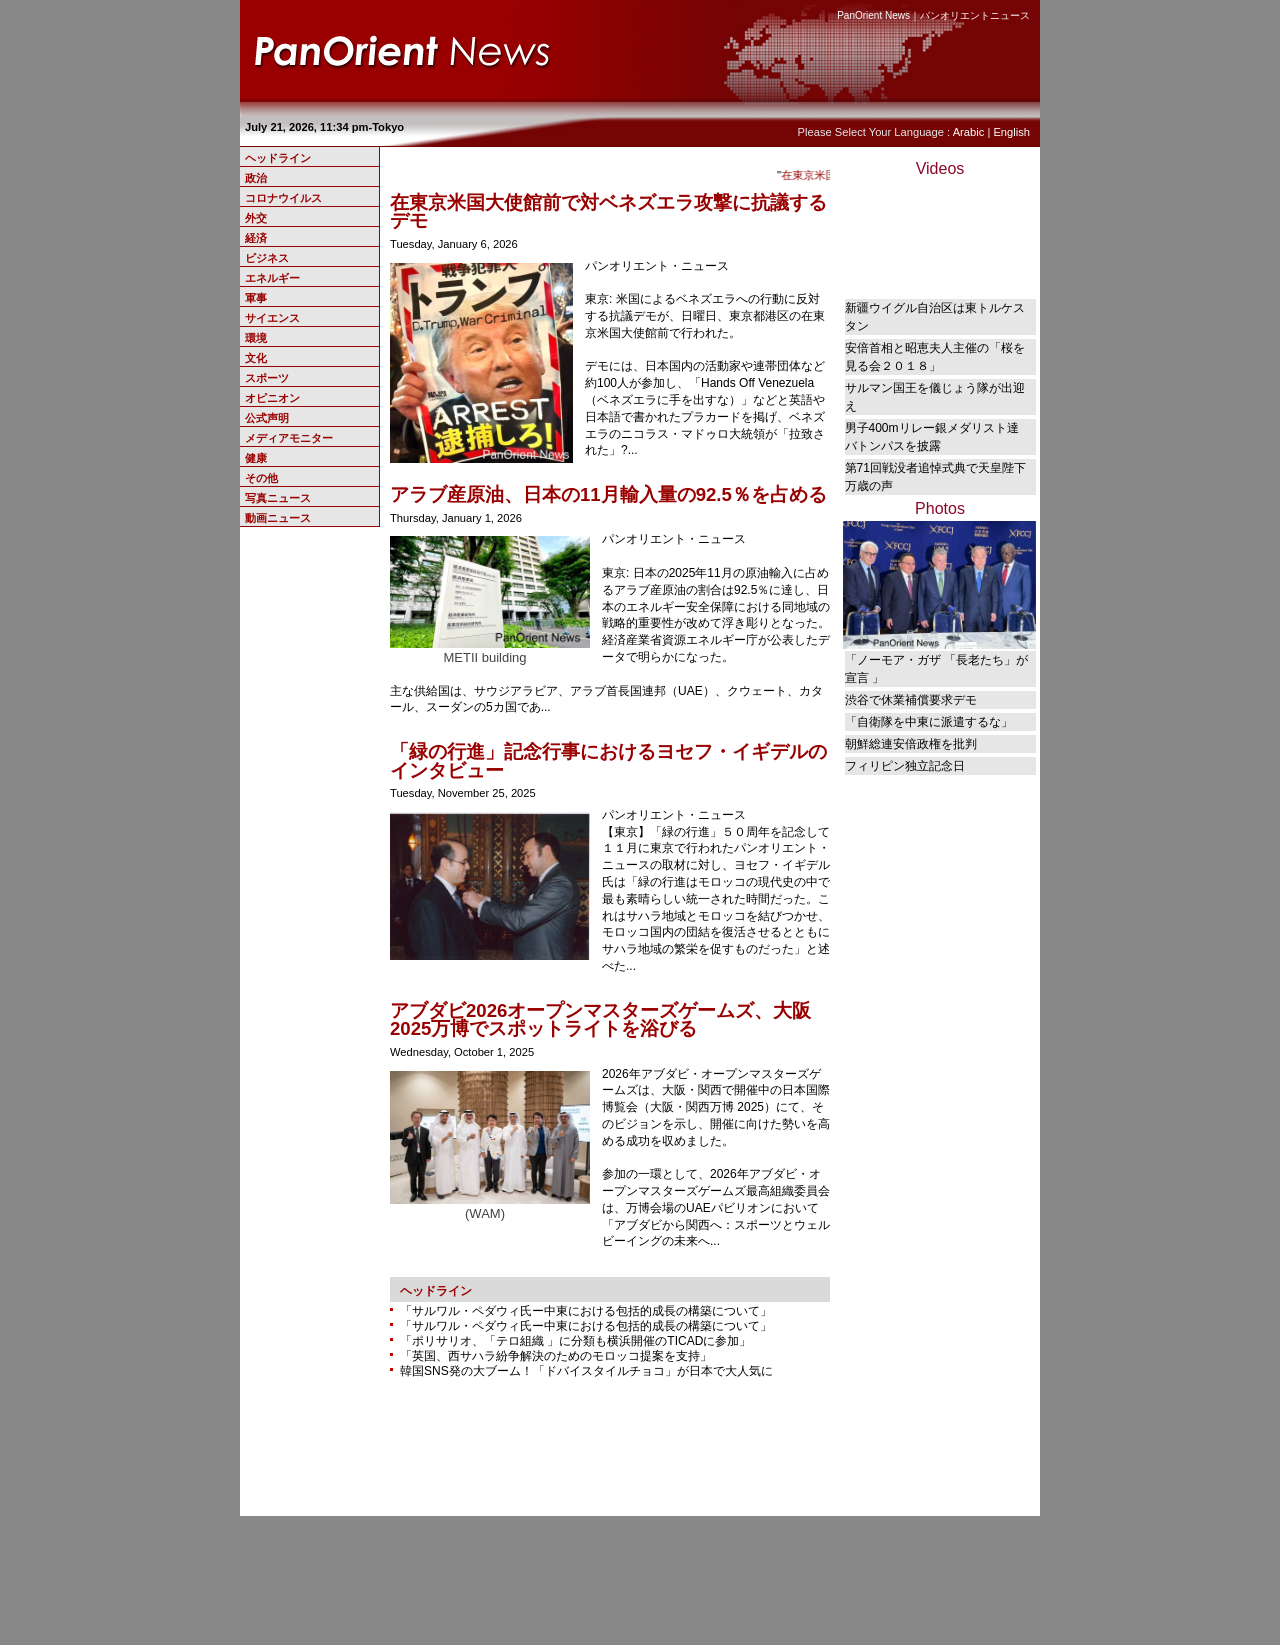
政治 (256, 178)
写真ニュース (278, 498)
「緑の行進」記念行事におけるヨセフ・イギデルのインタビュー (608, 761)
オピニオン (272, 398)
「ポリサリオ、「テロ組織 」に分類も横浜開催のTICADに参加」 (575, 1341)
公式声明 (267, 418)
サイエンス (272, 318)
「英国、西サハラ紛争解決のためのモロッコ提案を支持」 (556, 1356)
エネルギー (272, 278)
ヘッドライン (278, 158)
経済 (256, 238)
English (1011, 132)
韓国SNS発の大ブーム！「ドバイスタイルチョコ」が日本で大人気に (586, 1371)
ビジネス (267, 258)
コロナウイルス (283, 198)
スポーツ (267, 378)
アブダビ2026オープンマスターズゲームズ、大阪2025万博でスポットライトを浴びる (600, 1020)
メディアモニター (289, 438)
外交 (256, 218)
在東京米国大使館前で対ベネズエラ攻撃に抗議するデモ (608, 212)
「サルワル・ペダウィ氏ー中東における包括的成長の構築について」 (586, 1311)
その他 (261, 478)
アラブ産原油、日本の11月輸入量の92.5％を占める (608, 494)
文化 (256, 358)
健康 (256, 458)
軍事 (256, 298)
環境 (256, 338)
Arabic (969, 132)
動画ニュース (278, 518)
